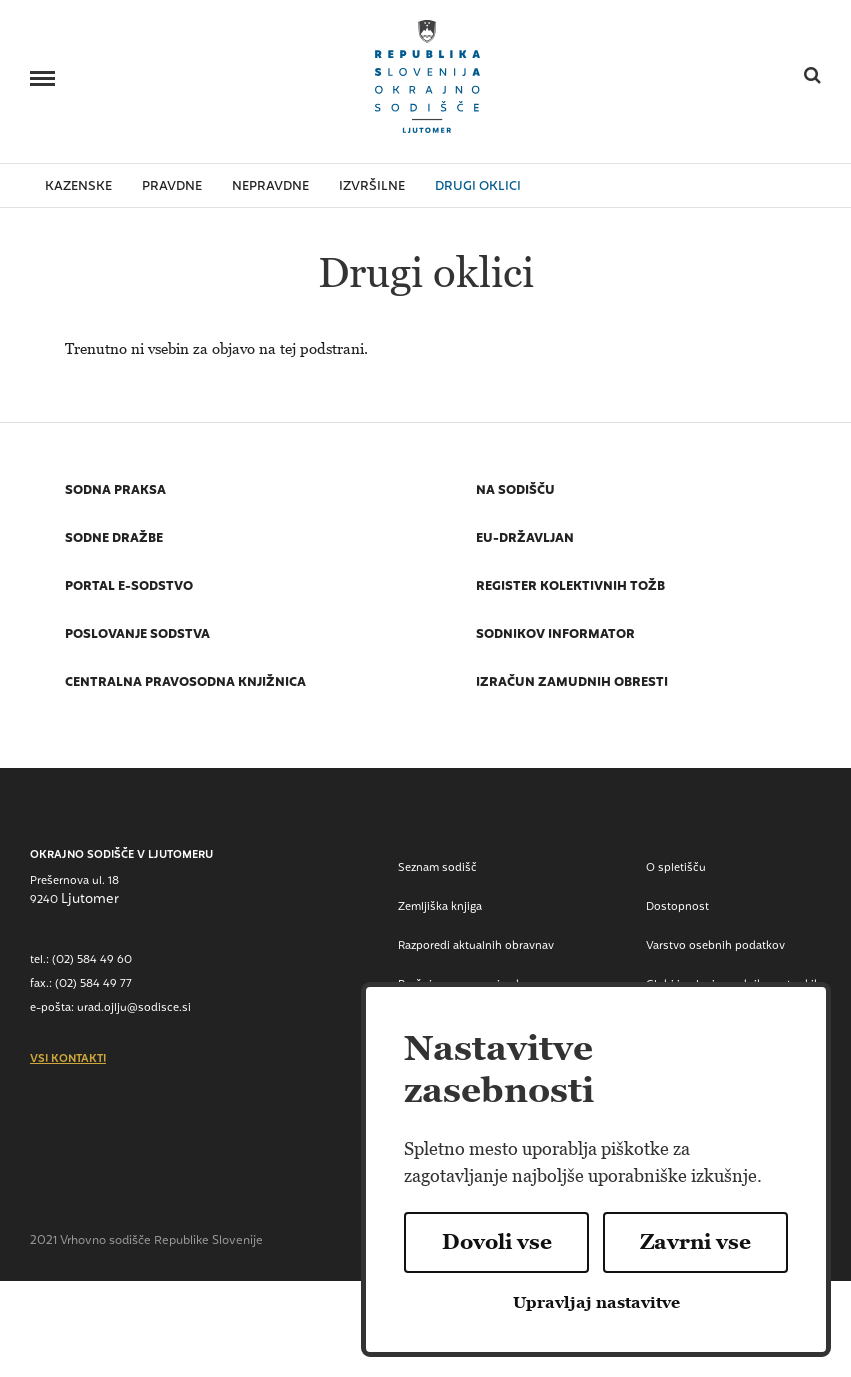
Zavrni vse (695, 1242)
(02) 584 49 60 (92, 960)
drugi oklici (478, 187)
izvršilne (372, 187)
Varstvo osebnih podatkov (715, 946)
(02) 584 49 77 (93, 984)
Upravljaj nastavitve (596, 1302)
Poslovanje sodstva (137, 636)
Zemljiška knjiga (440, 907)
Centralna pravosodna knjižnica (185, 684)
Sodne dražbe (114, 540)
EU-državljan (525, 540)
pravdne (172, 187)
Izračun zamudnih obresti (572, 684)
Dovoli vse (497, 1242)
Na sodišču (515, 492)
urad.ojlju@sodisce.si (134, 1008)
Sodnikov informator (555, 636)
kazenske (78, 187)
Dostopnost (677, 907)
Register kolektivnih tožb (570, 588)
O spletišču (676, 868)
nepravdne (270, 187)
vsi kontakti (68, 1060)
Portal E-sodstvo (129, 588)
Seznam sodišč (437, 868)
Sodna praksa (115, 492)
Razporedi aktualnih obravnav (476, 946)
